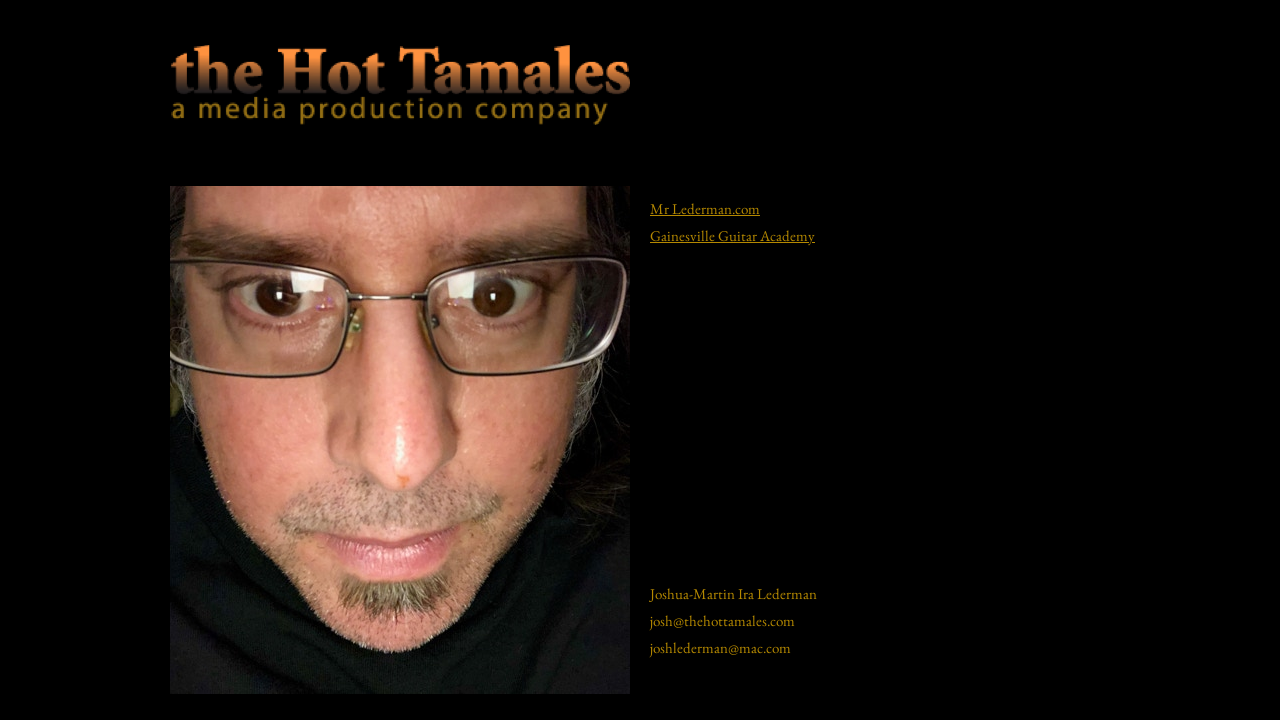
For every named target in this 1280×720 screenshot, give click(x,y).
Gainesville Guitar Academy (732, 235)
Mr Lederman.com (705, 208)
